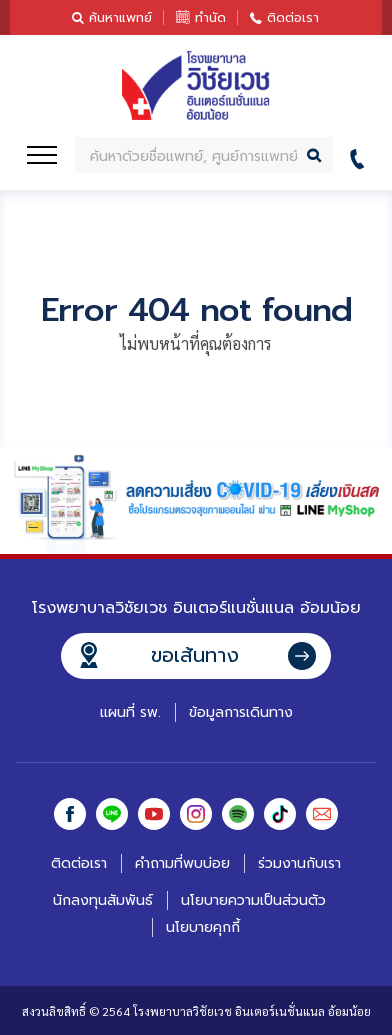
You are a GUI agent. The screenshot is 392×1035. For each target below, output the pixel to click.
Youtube (154, 814)
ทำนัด (210, 17)
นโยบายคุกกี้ (203, 927)
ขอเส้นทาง (195, 655)
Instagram (196, 814)
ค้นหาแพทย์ (120, 17)
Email (322, 814)
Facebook (70, 814)
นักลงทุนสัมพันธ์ (103, 900)
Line (112, 814)
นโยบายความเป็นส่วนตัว (253, 900)
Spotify (238, 814)
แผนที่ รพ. (130, 712)
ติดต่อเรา (293, 17)
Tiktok (280, 814)
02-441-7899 (362, 155)
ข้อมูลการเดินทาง (241, 712)
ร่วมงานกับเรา (299, 863)
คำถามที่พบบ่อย (182, 863)
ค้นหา (315, 155)
